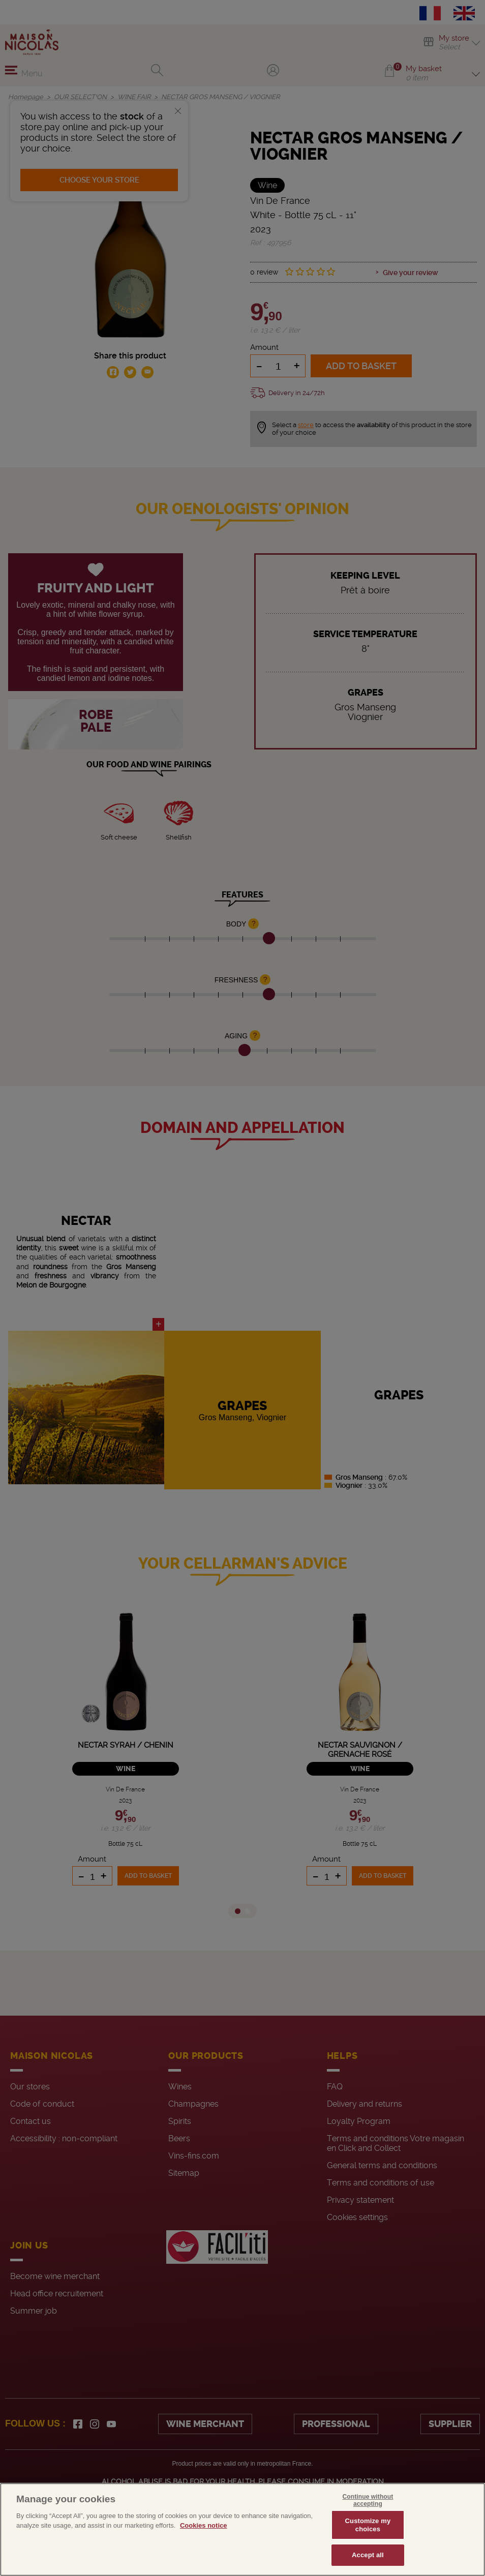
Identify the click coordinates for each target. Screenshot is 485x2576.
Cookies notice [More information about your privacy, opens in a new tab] (203, 2525)
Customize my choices (368, 2525)
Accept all (368, 2555)
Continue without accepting (367, 2500)
